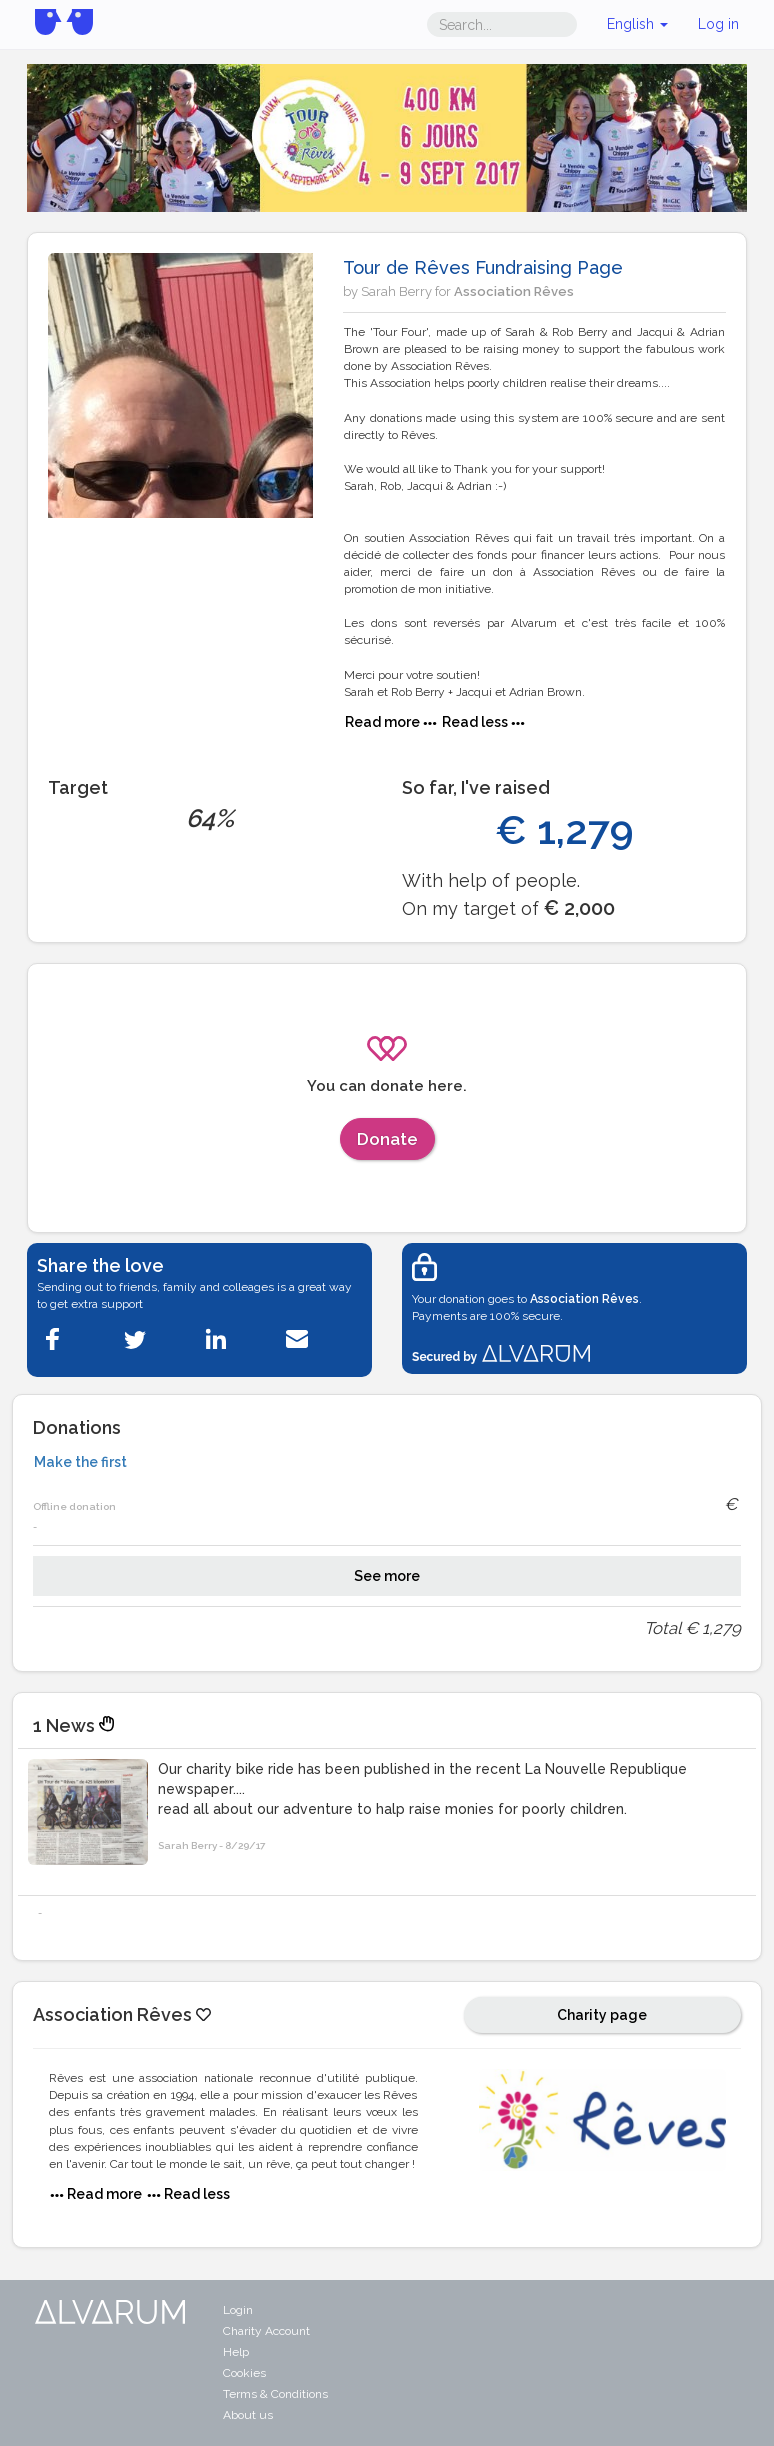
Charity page (602, 2015)
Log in (718, 24)
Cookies (244, 2373)
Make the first (80, 1462)
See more (387, 1576)
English (637, 24)
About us (248, 2415)
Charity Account (266, 2331)
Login (238, 2310)
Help (236, 2352)
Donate (387, 1139)
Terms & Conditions (275, 2394)
